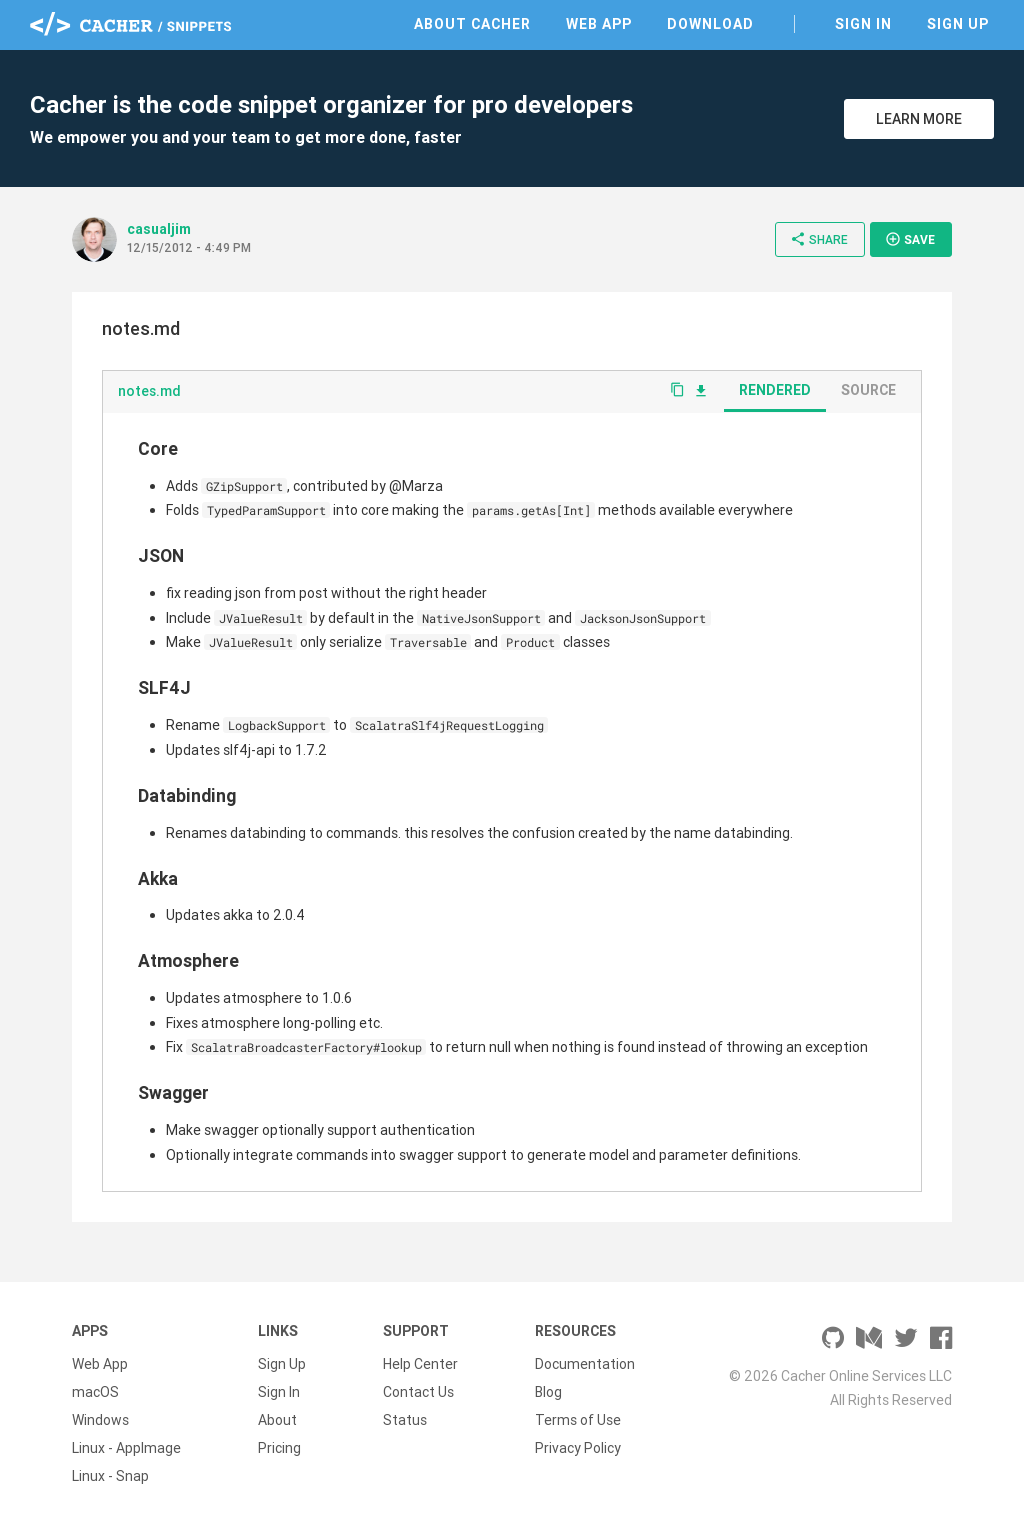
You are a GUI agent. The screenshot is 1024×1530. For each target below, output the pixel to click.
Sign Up (958, 24)
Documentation (585, 1364)
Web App (599, 24)
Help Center (420, 1364)
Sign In (863, 24)
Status (405, 1420)
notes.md (149, 391)
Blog (548, 1392)
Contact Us (418, 1392)
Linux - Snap (110, 1476)
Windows (100, 1420)
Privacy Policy (578, 1448)
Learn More (919, 119)
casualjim (159, 229)
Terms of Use (578, 1420)
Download (710, 24)
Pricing (279, 1448)
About (277, 1420)
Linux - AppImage (126, 1448)
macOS (95, 1392)
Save (910, 239)
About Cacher (472, 24)
